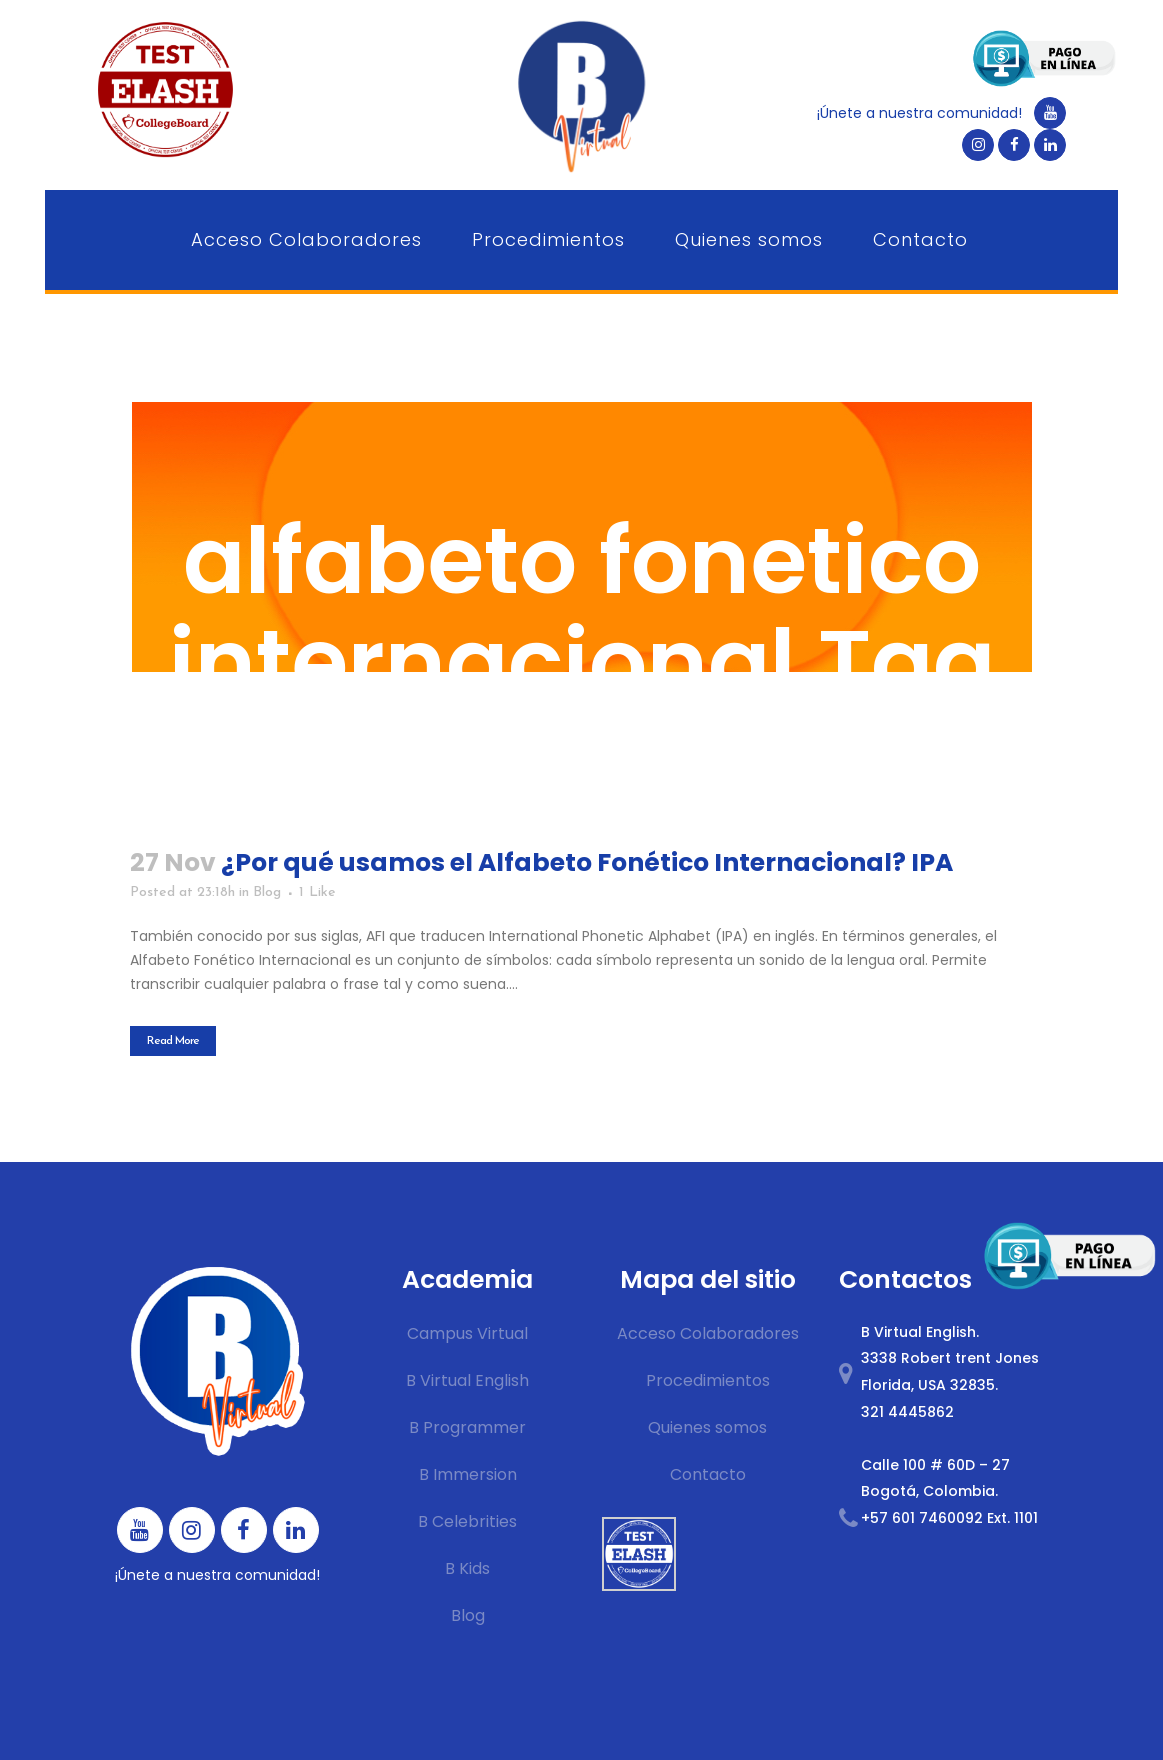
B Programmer (467, 1427)
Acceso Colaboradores (708, 1333)
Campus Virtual (467, 1333)
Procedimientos (708, 1380)
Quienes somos (707, 1427)
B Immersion (468, 1474)
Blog (267, 892)
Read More (173, 1041)
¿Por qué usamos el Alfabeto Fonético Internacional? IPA (587, 862)
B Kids (467, 1568)
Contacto (708, 1474)
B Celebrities (467, 1521)
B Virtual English (467, 1380)
